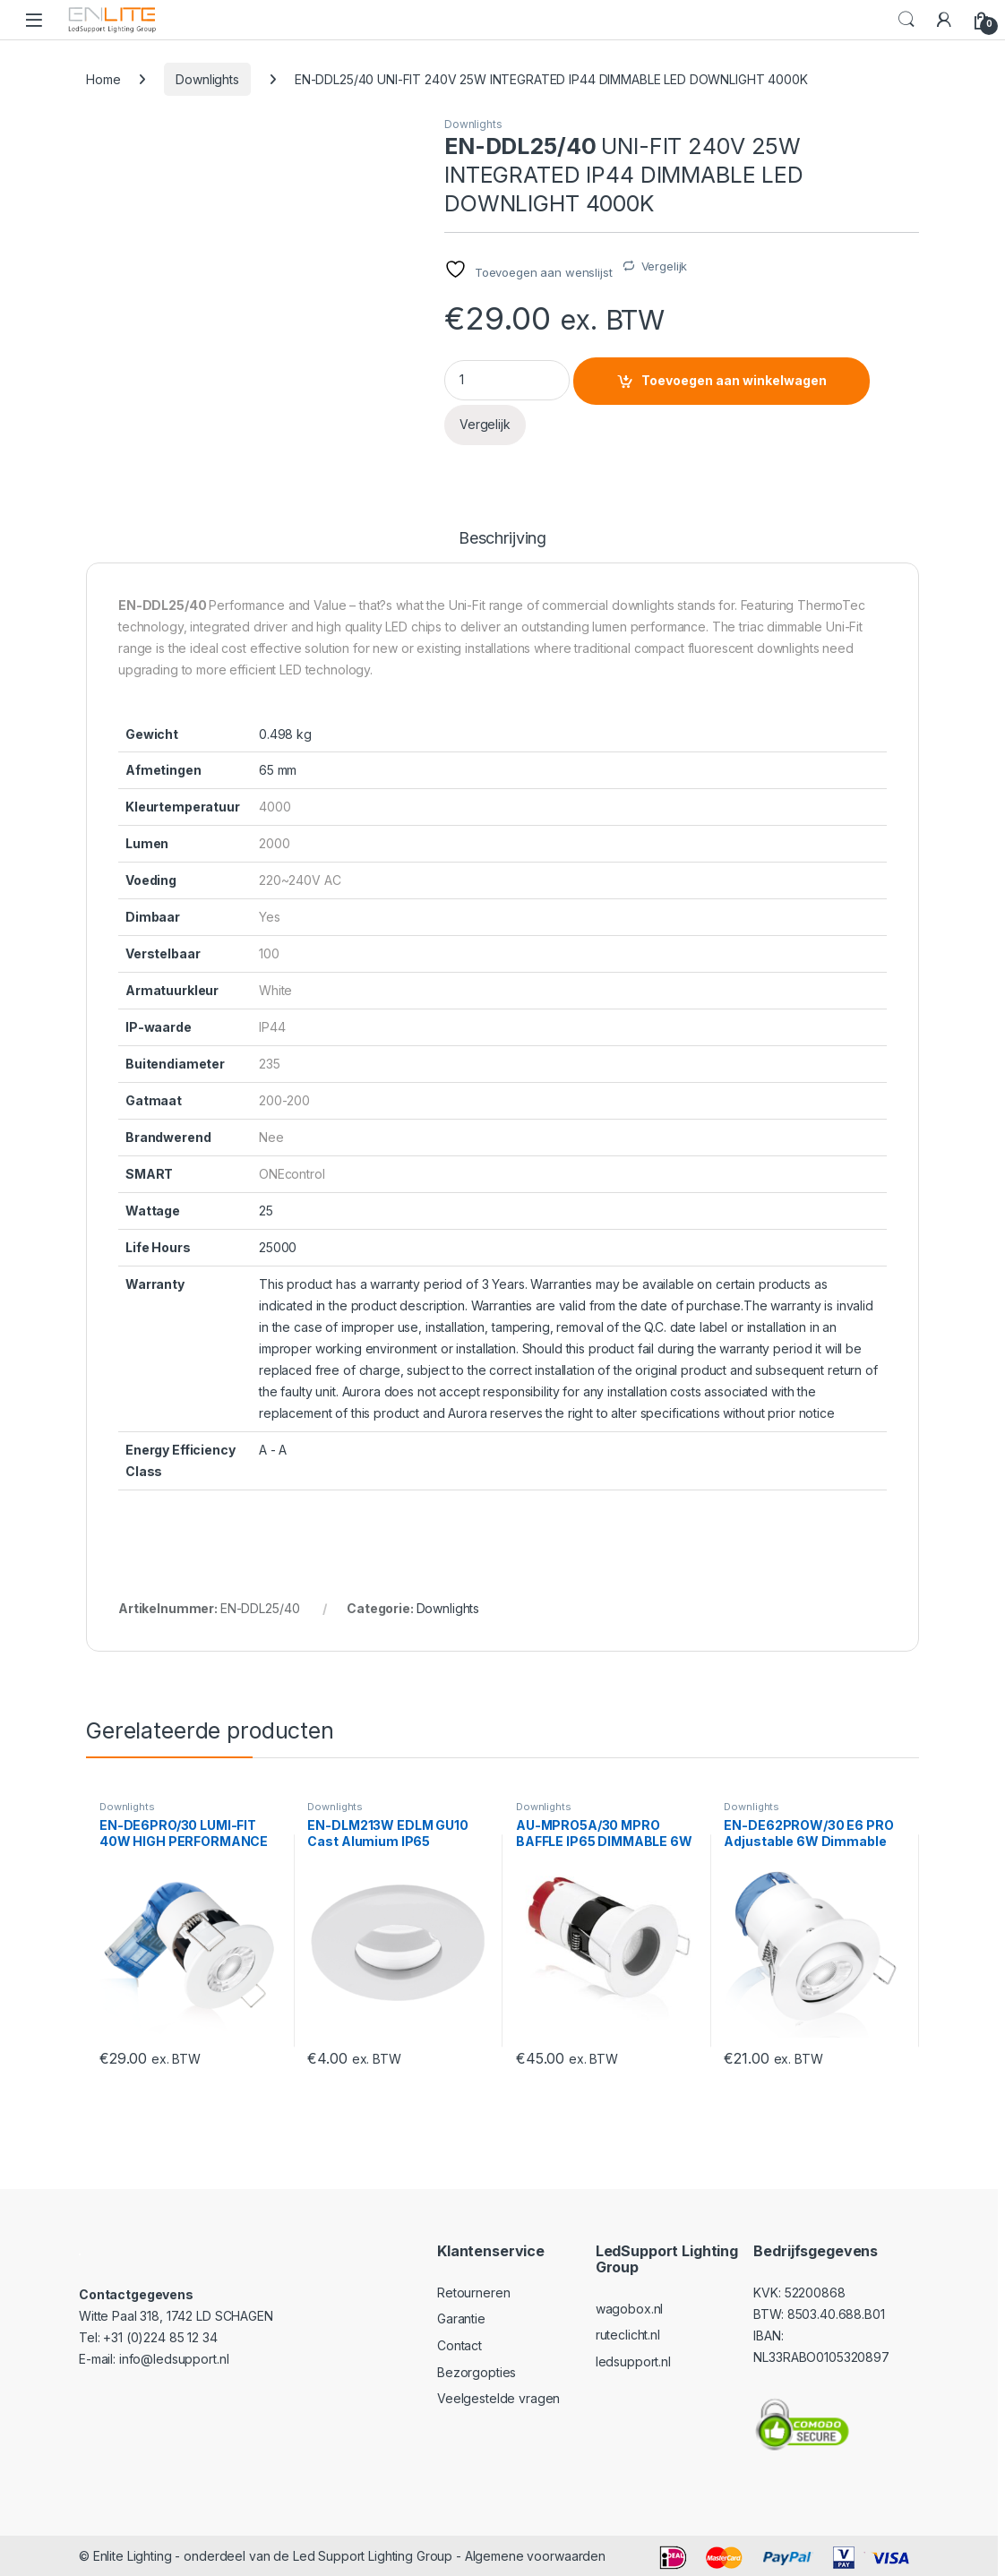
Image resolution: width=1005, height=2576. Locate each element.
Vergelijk (664, 266)
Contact (459, 2345)
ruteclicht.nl (628, 2334)
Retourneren (473, 2292)
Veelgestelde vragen (498, 2398)
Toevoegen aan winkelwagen (734, 380)
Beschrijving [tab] (502, 538)
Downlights (207, 79)
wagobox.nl (630, 2308)
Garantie (461, 2318)
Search (906, 20)
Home (103, 79)
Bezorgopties (476, 2372)
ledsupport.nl (633, 2361)
